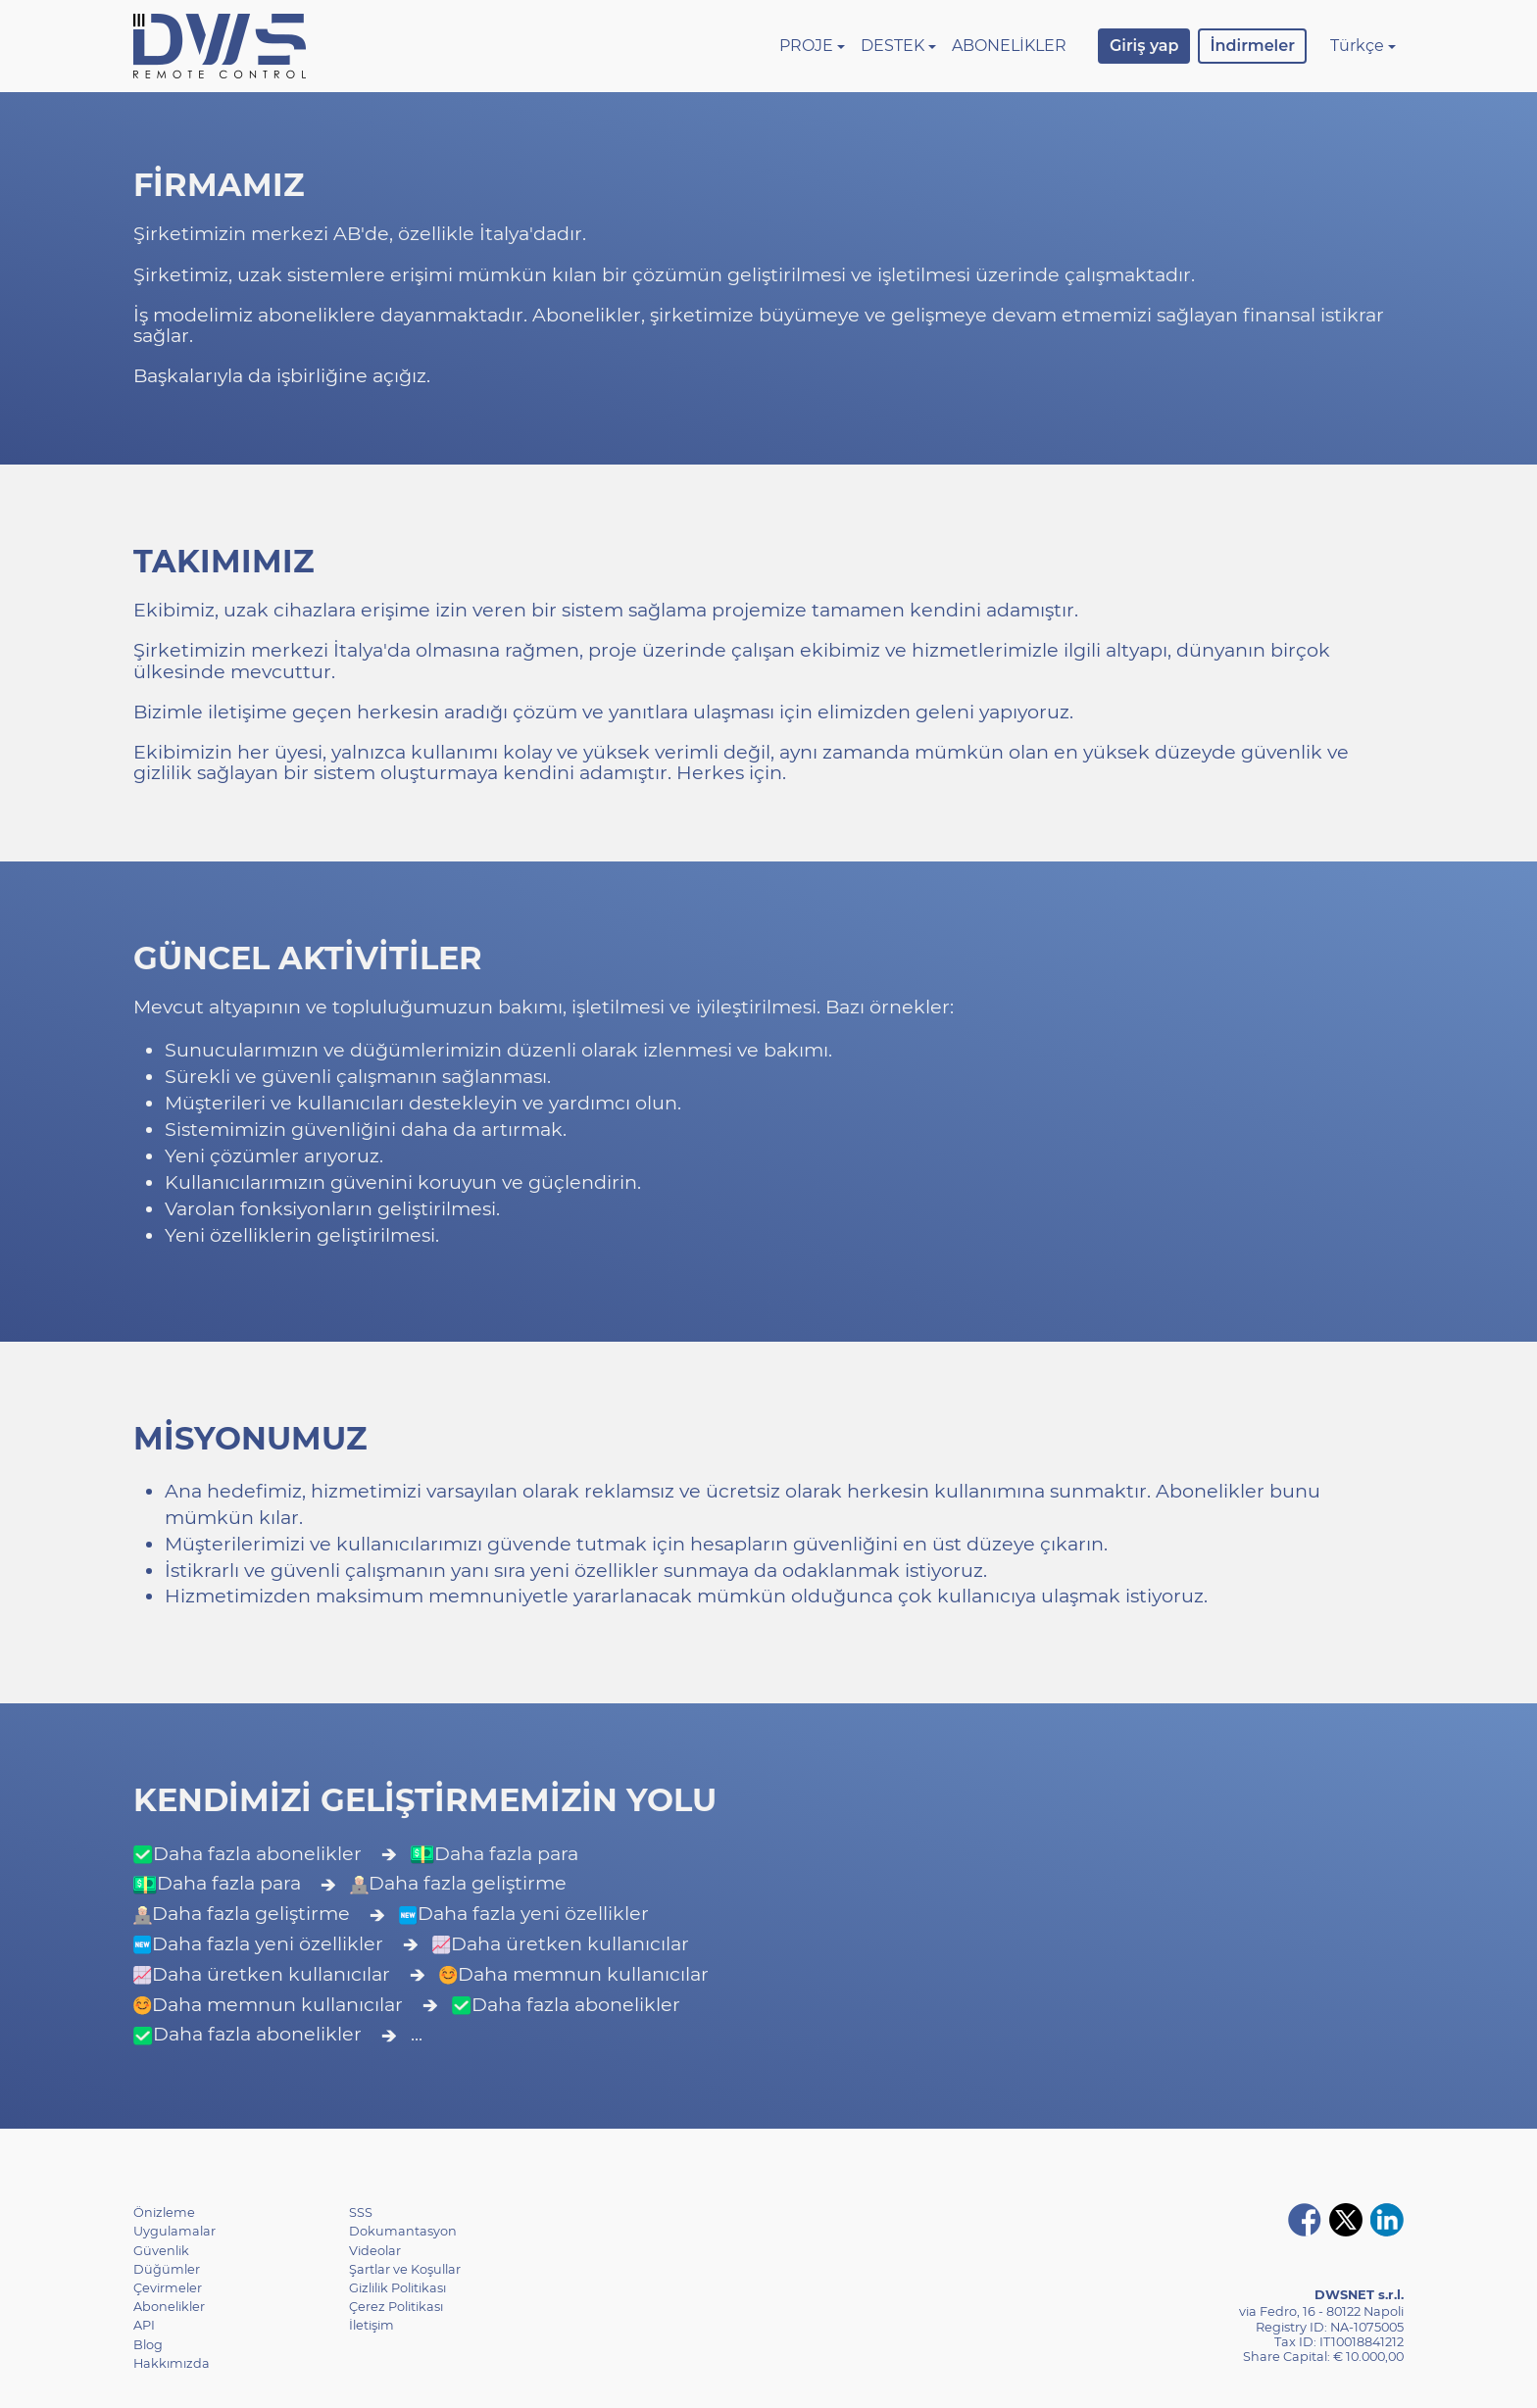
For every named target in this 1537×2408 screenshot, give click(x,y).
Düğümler (166, 2269)
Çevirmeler (167, 2288)
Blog (148, 2344)
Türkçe (1357, 45)
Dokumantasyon (403, 2231)
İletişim (371, 2325)
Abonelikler (1009, 45)
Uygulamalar (174, 2231)
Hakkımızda (171, 2363)
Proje (806, 45)
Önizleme (164, 2212)
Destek (892, 45)
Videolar (375, 2250)
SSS (360, 2212)
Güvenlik (161, 2250)
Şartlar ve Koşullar (405, 2269)
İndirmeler (1252, 45)
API (144, 2325)
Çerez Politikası (396, 2306)
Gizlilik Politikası (397, 2288)
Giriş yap (1144, 45)
